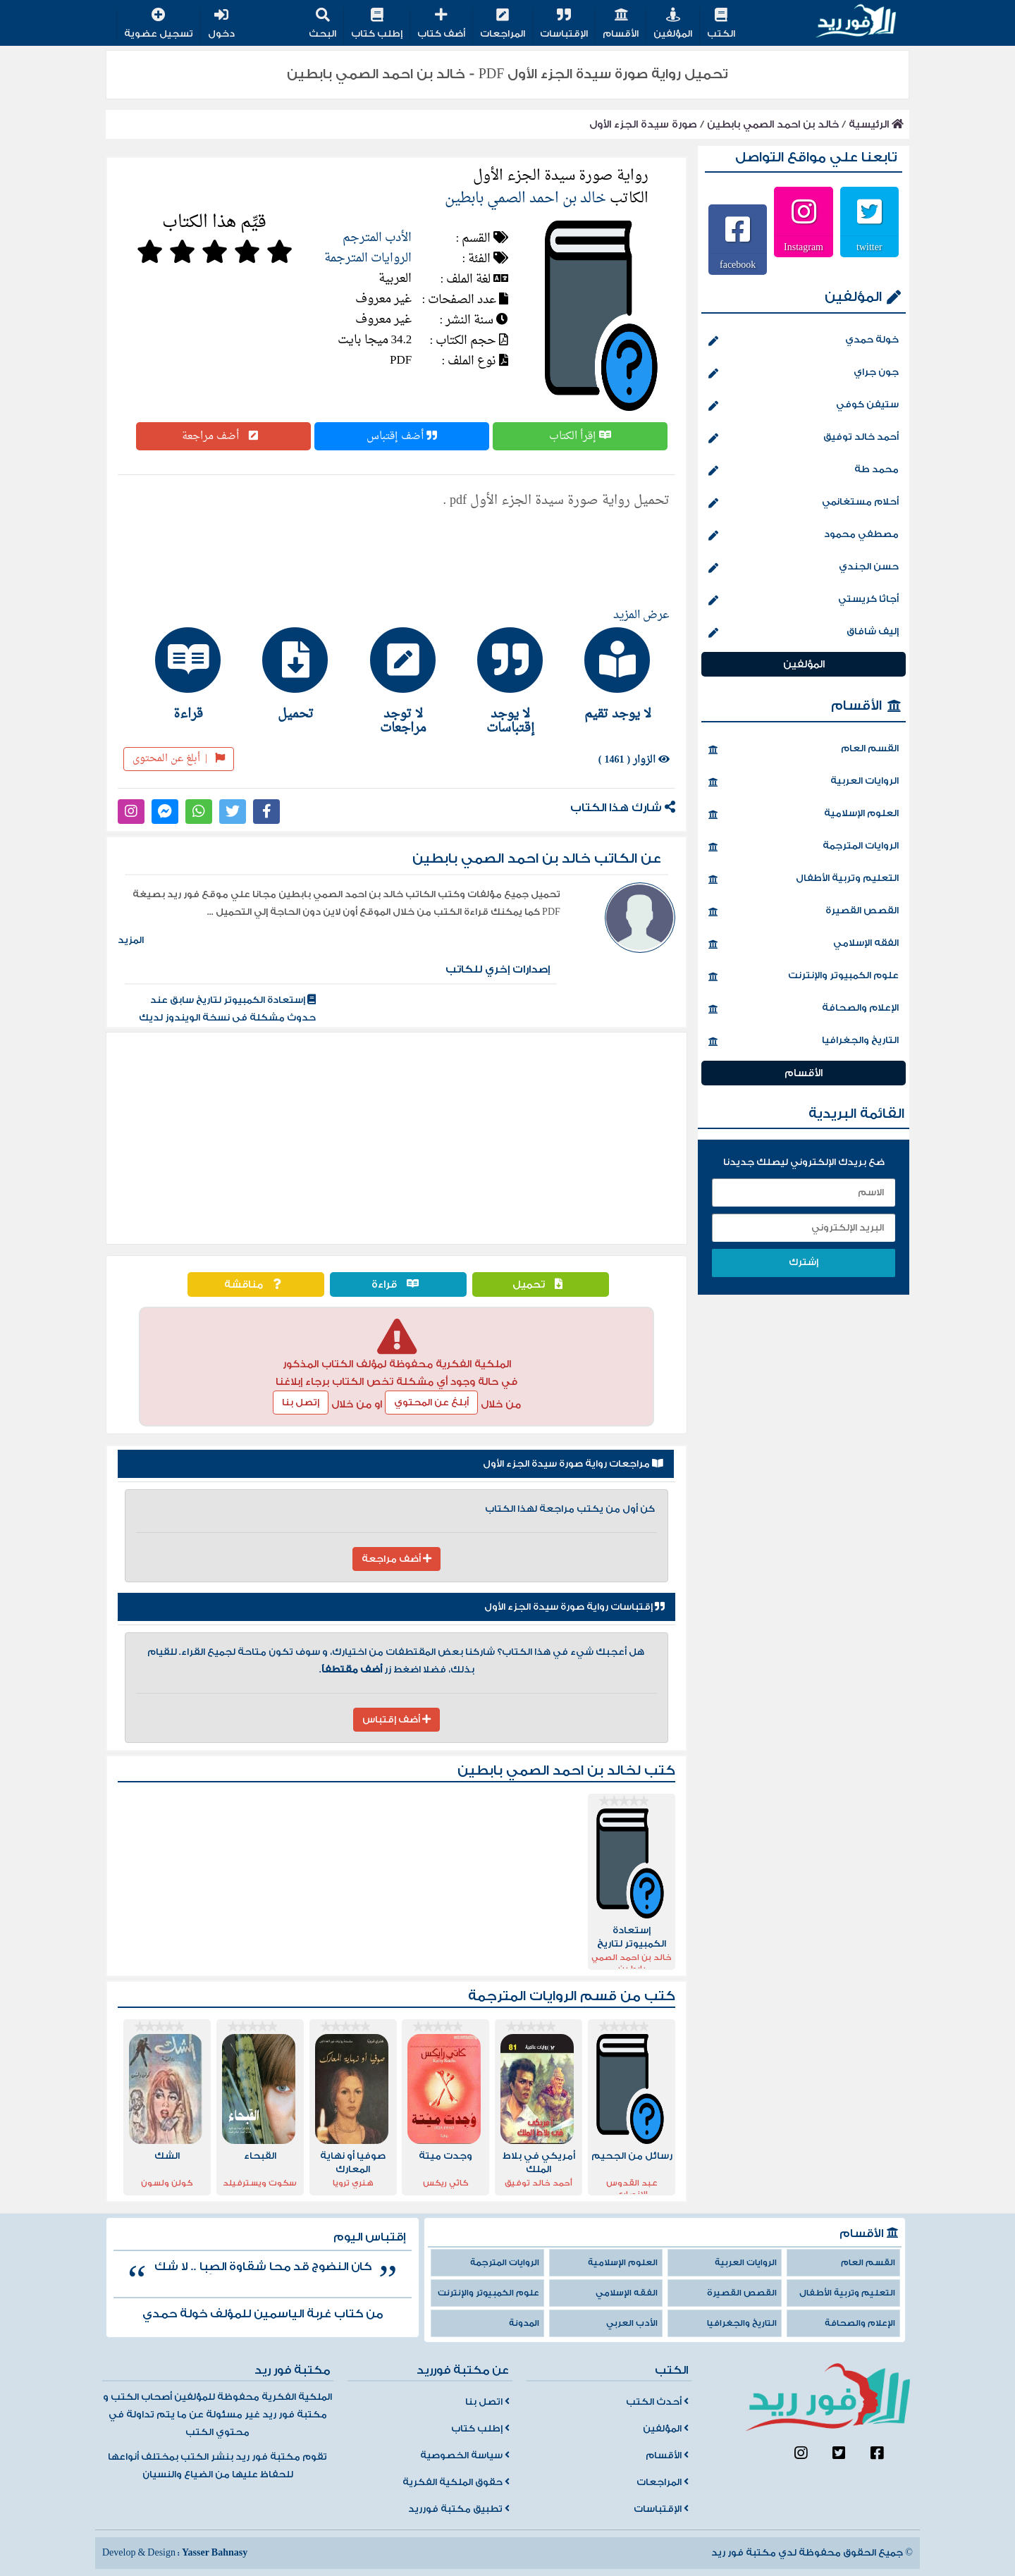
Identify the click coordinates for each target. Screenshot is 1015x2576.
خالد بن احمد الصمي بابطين (773, 124)
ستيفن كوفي (803, 406)
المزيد (131, 940)
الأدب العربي (632, 2323)
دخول (221, 24)
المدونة (524, 2323)
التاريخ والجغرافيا (803, 1042)
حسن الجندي (803, 568)
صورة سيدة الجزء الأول (643, 124)
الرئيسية (876, 124)
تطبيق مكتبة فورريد (459, 2509)
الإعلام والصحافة (803, 1009)
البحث (322, 24)
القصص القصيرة (803, 912)
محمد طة (803, 471)
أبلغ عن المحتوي (431, 1402)
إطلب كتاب (376, 24)
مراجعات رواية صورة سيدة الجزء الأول (573, 1464)
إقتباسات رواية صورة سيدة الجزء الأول (574, 1607)
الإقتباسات (564, 24)
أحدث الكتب (657, 2402)
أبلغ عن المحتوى (179, 758)
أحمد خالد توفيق (803, 438)
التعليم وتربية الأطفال (803, 879)
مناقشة (256, 1284)
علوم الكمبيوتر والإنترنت (803, 977)
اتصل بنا (487, 2402)
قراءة (398, 1284)
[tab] (611, 674)
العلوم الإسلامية (803, 815)
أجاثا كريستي (803, 600)
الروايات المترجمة (368, 258)
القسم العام (803, 750)
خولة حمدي (803, 341)
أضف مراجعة (223, 436)
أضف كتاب (441, 24)
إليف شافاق (803, 633)
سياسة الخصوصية (465, 2455)
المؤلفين (672, 24)
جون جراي (803, 373)
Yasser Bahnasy (214, 2553)
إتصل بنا (300, 1402)
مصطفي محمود (803, 536)
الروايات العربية (803, 782)
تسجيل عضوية (158, 24)
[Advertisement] (396, 1138)
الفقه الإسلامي (803, 944)
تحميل (541, 1284)
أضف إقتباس (402, 436)
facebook (738, 264)
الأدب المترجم (377, 237)
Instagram (803, 247)
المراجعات (502, 24)
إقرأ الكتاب (580, 436)
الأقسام (621, 24)
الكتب (721, 24)
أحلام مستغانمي (803, 503)
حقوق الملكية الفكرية (456, 2482)
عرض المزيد (641, 615)
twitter (869, 247)
